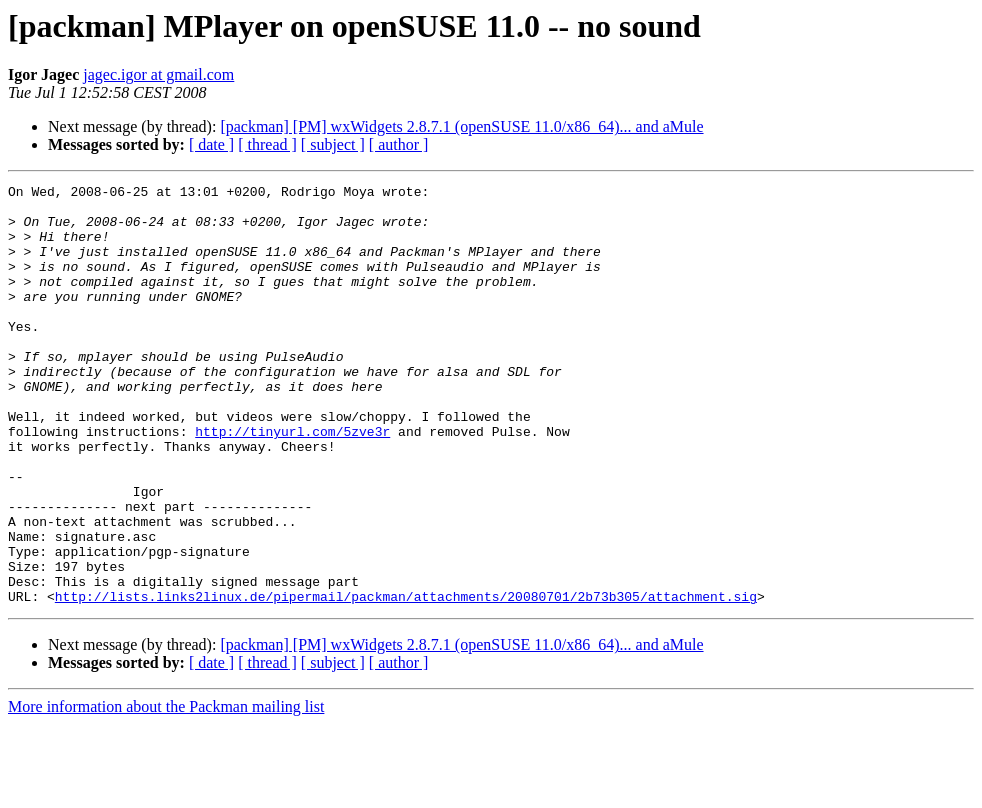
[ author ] (399, 144)
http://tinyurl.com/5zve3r (292, 482)
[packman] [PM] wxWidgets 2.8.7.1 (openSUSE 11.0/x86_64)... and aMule (461, 126)
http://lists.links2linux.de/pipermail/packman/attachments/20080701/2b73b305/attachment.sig (406, 680)
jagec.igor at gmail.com (158, 74)
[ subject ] (333, 144)
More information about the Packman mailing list (166, 790)
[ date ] (211, 144)
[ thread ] (267, 144)
